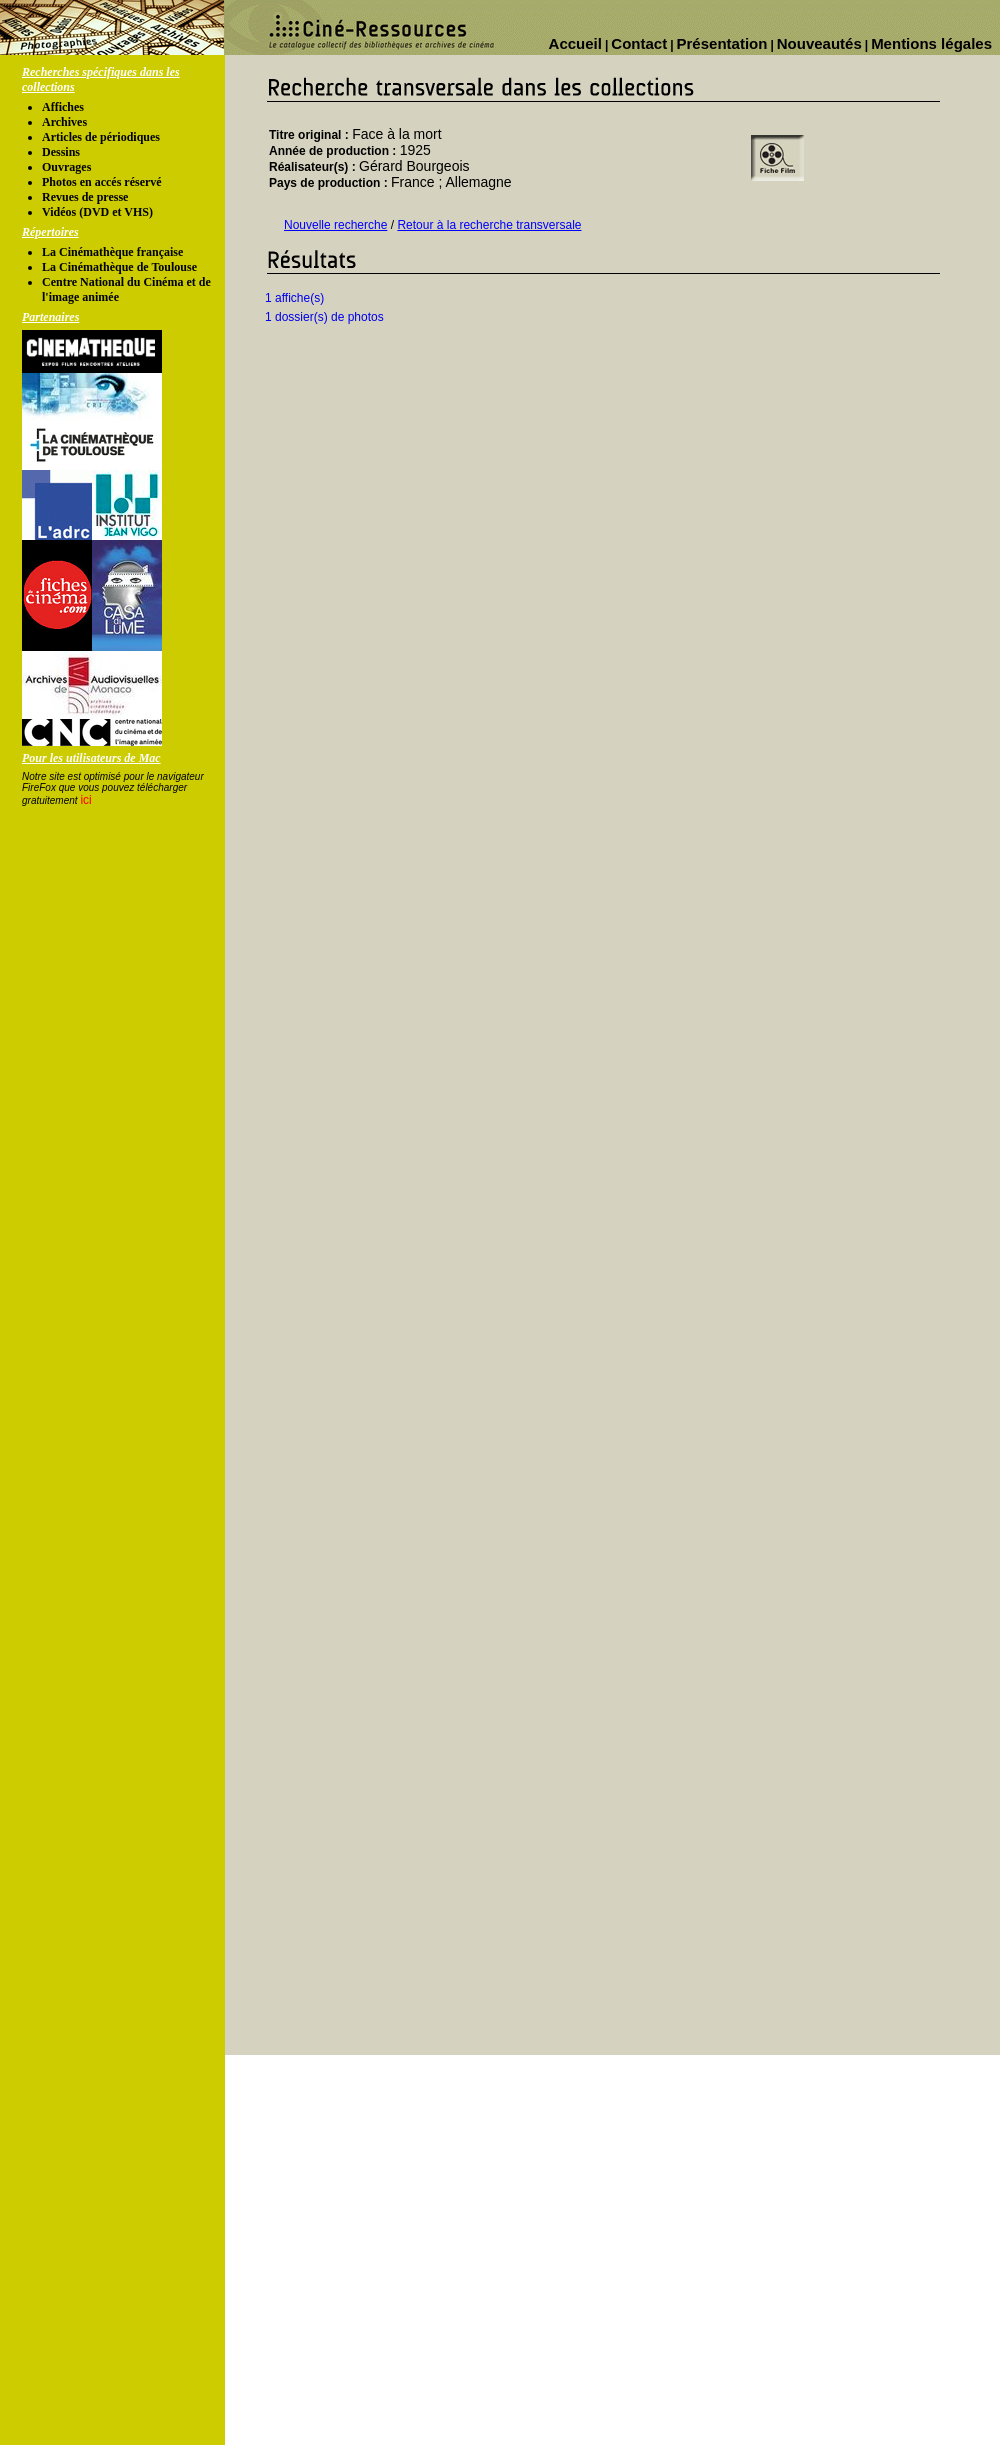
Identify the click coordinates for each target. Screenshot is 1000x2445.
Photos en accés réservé (102, 182)
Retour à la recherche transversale (489, 225)
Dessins (61, 152)
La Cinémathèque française (112, 252)
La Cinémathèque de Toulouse (119, 267)
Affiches (63, 107)
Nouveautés (819, 43)
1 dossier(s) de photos (324, 317)
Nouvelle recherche (335, 225)
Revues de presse (85, 197)
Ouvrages (66, 167)
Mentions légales (931, 43)
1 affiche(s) (294, 298)
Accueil (575, 43)
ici (85, 800)
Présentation (722, 43)
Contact (639, 43)
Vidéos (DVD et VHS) (97, 212)
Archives (64, 122)
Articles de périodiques (101, 137)
